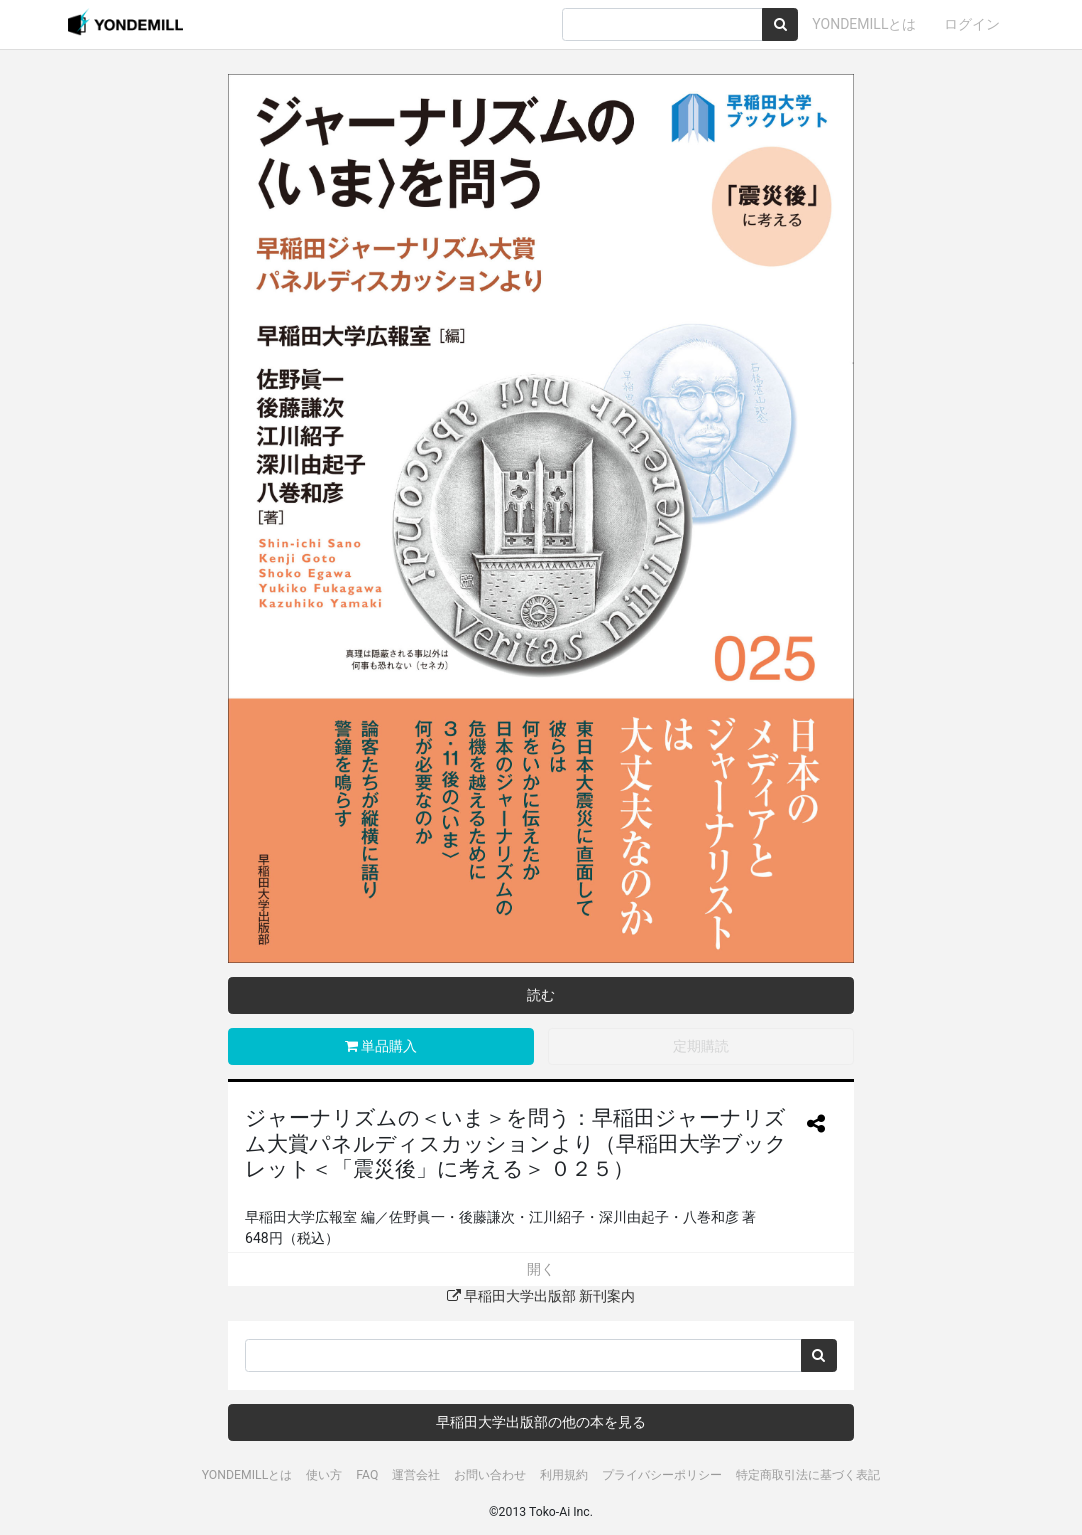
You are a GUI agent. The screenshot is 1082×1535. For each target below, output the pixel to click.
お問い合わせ (490, 1475)
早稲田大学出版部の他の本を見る (541, 1422)
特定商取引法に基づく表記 (808, 1475)
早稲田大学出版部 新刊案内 (541, 1296)
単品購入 (381, 1046)
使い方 (324, 1475)
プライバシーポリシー (662, 1475)
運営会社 (416, 1475)
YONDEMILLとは (864, 24)
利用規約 (564, 1475)
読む (541, 995)
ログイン (972, 24)
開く (541, 1269)
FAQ (367, 1475)
